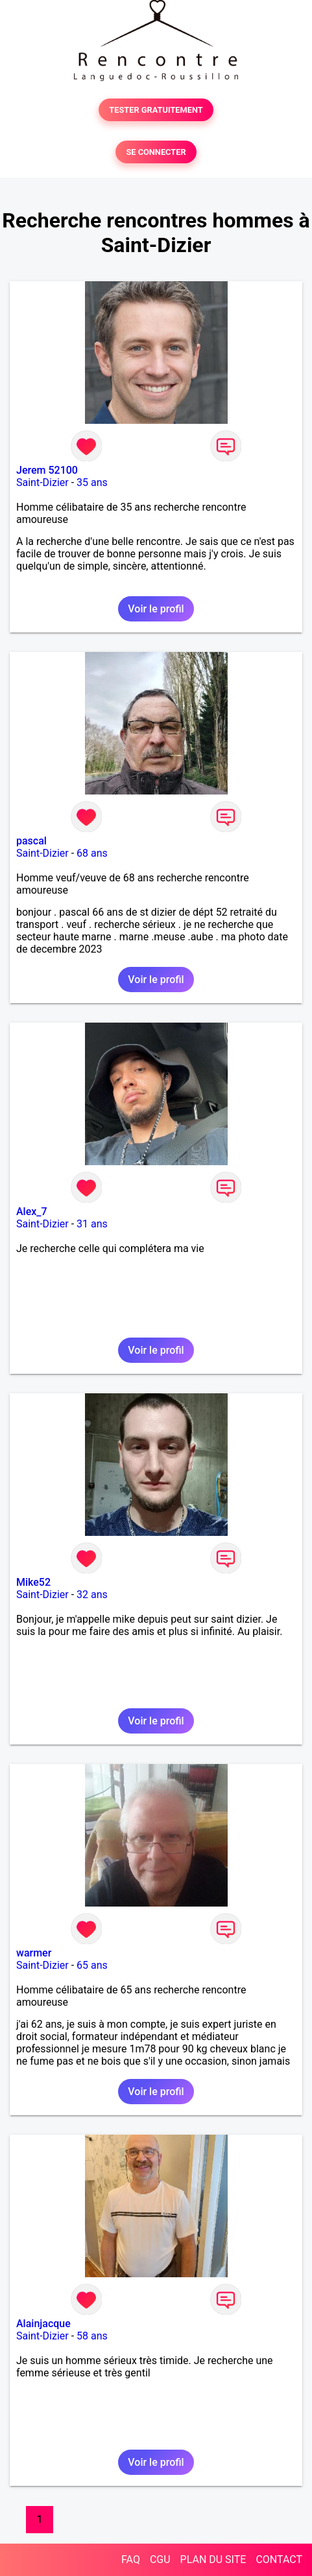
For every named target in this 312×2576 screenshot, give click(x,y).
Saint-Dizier (42, 482)
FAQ (130, 2559)
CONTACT (279, 2559)
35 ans (92, 482)
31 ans (92, 1224)
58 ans (92, 2336)
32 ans (92, 1594)
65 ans (92, 1965)
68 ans (92, 853)
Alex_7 (31, 1211)
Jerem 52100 (47, 470)
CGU (160, 2559)
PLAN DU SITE (213, 2559)
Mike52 (33, 1582)
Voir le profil (156, 609)
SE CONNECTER (156, 152)
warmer (33, 1953)
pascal (31, 841)
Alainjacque (43, 2323)
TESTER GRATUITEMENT (156, 110)
